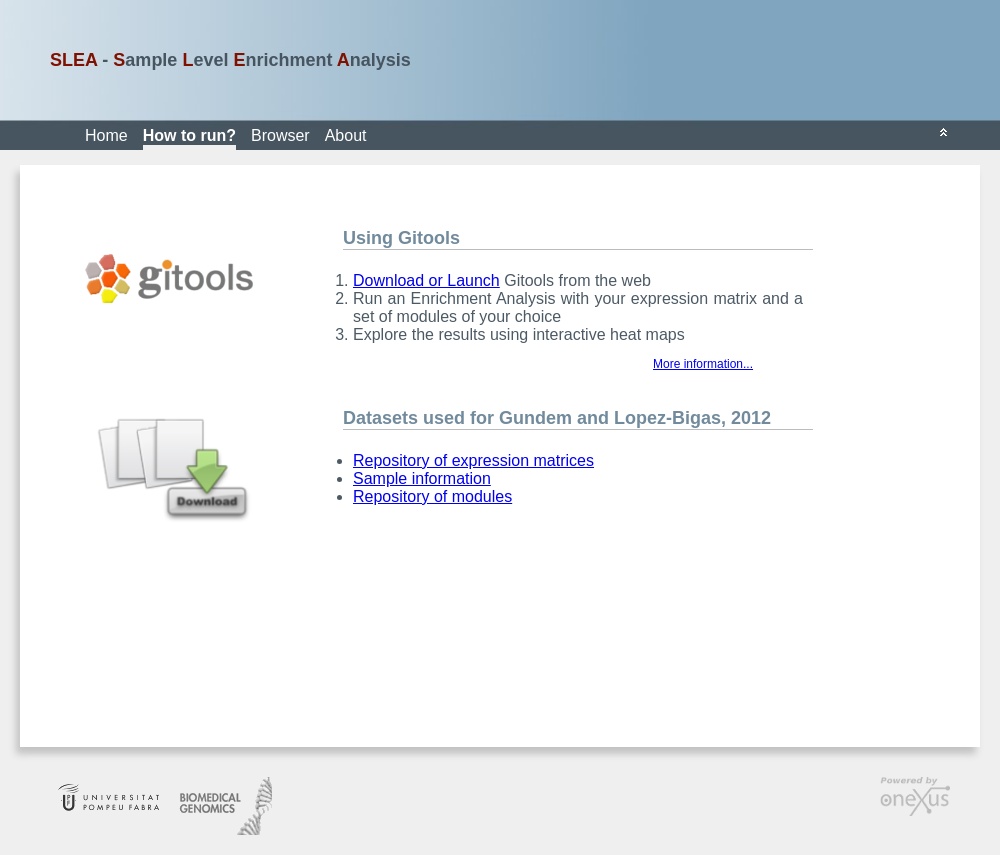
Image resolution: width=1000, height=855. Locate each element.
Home (106, 135)
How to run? (189, 135)
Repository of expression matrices (473, 460)
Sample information (422, 478)
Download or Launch (426, 280)
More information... (703, 364)
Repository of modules (432, 496)
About (346, 135)
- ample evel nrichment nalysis (230, 60)
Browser (280, 135)
